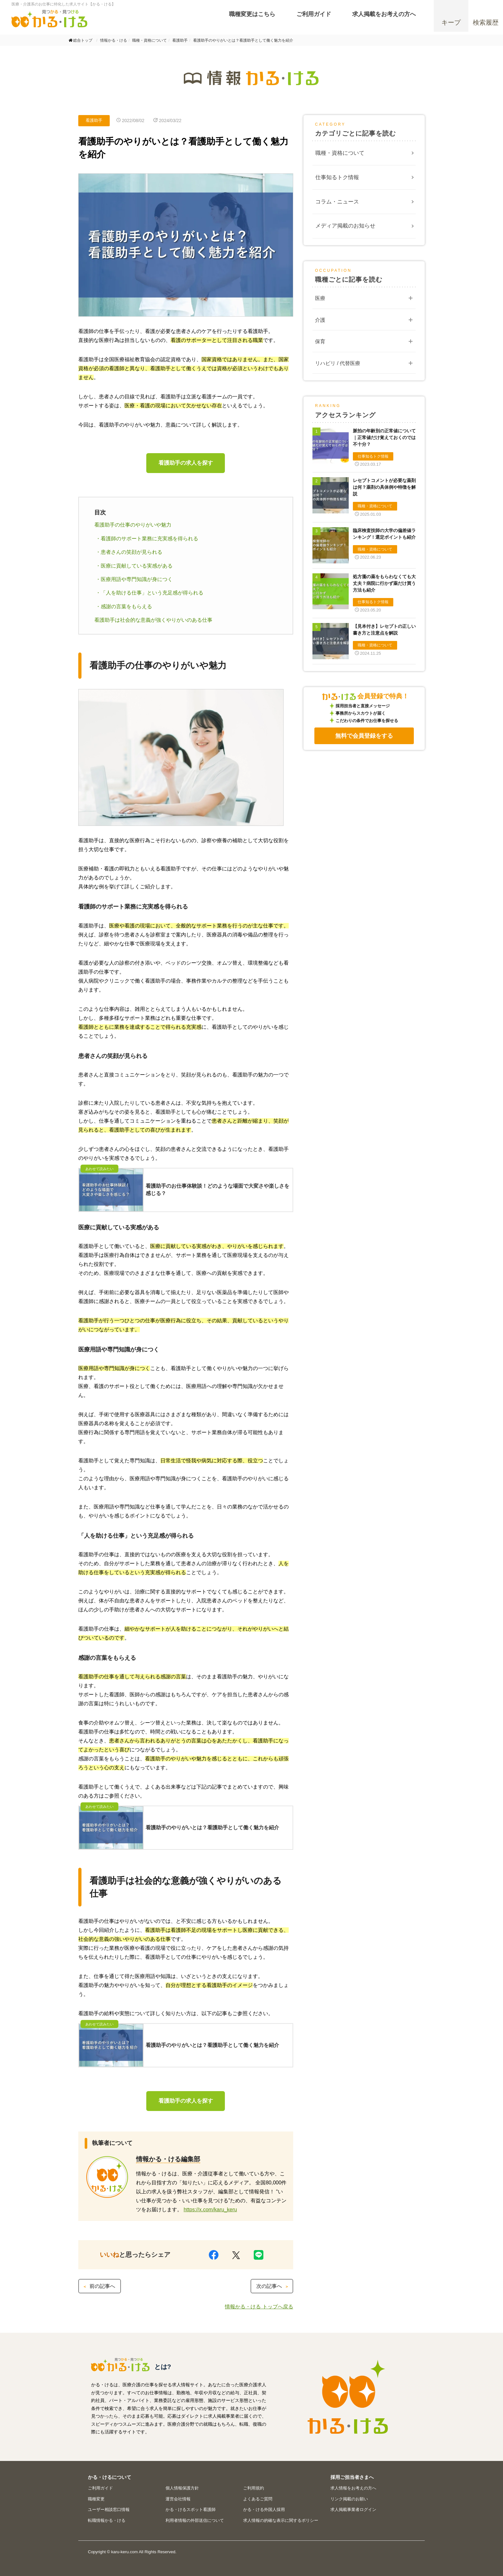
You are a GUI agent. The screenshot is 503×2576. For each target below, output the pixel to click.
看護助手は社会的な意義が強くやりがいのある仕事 (153, 620)
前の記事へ (99, 2286)
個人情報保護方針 (182, 2488)
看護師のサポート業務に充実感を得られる (149, 538)
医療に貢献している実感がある (137, 566)
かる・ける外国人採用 (264, 2509)
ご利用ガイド (100, 2488)
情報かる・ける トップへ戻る (259, 2306)
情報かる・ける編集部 (168, 2159)
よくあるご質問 (257, 2499)
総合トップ (82, 40)
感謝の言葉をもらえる (126, 606)
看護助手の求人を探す (185, 463)
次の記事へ (272, 2286)
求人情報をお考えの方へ (353, 2488)
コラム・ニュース (337, 202)
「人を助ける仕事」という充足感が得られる (152, 592)
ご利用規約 (253, 2488)
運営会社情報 (178, 2499)
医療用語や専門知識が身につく (137, 579)
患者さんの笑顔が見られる (131, 552)
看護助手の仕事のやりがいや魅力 (132, 525)
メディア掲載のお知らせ (345, 226)
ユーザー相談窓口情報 (109, 2509)
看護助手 (94, 120)
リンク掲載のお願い (349, 2499)
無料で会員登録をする (364, 736)
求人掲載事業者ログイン (353, 2509)
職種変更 (96, 2499)
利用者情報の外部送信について (195, 2520)
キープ (451, 25)
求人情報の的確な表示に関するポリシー (280, 2520)
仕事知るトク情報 (337, 177)
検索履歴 (486, 25)
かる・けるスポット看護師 (191, 2509)
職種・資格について (339, 153)
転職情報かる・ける (106, 2520)
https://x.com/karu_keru (210, 2209)
